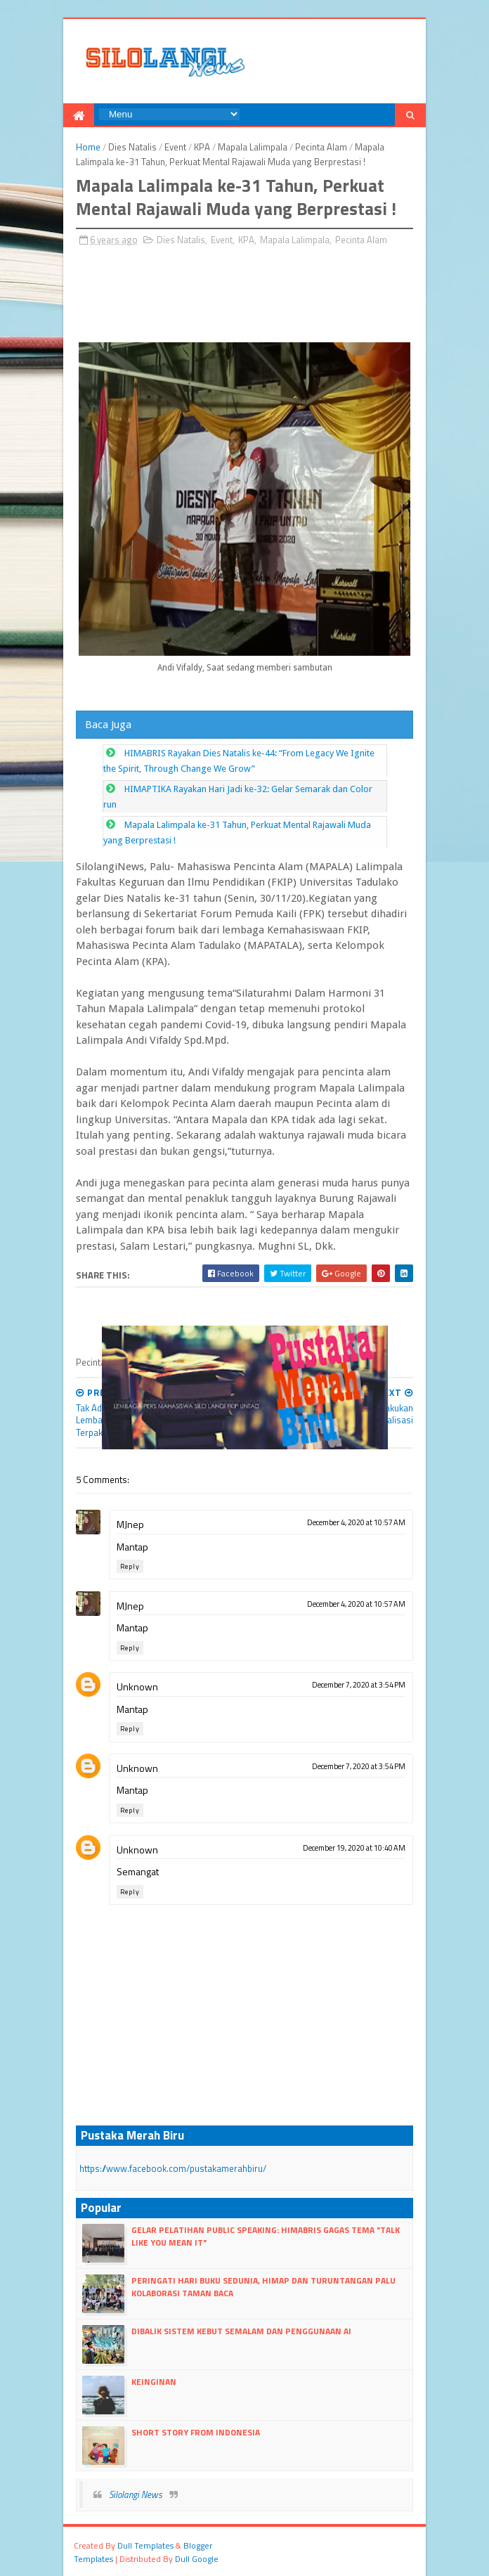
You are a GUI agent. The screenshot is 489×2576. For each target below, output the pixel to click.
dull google (197, 2558)
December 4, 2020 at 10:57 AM (356, 1522)
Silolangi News (135, 2494)
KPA (202, 147)
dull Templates (145, 2545)
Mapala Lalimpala (252, 147)
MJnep (130, 1524)
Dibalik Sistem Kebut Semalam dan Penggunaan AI (241, 2331)
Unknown (137, 1686)
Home (88, 147)
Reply (130, 1566)
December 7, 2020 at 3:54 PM (358, 1684)
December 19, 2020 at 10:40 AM (354, 1847)
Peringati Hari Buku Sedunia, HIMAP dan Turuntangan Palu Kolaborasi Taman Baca (263, 2287)
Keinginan (153, 2381)
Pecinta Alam (321, 147)
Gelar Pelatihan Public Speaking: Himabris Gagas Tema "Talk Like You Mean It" (265, 2236)
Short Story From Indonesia (195, 2432)
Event (175, 147)
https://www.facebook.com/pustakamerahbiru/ (172, 2168)
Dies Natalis (132, 147)
